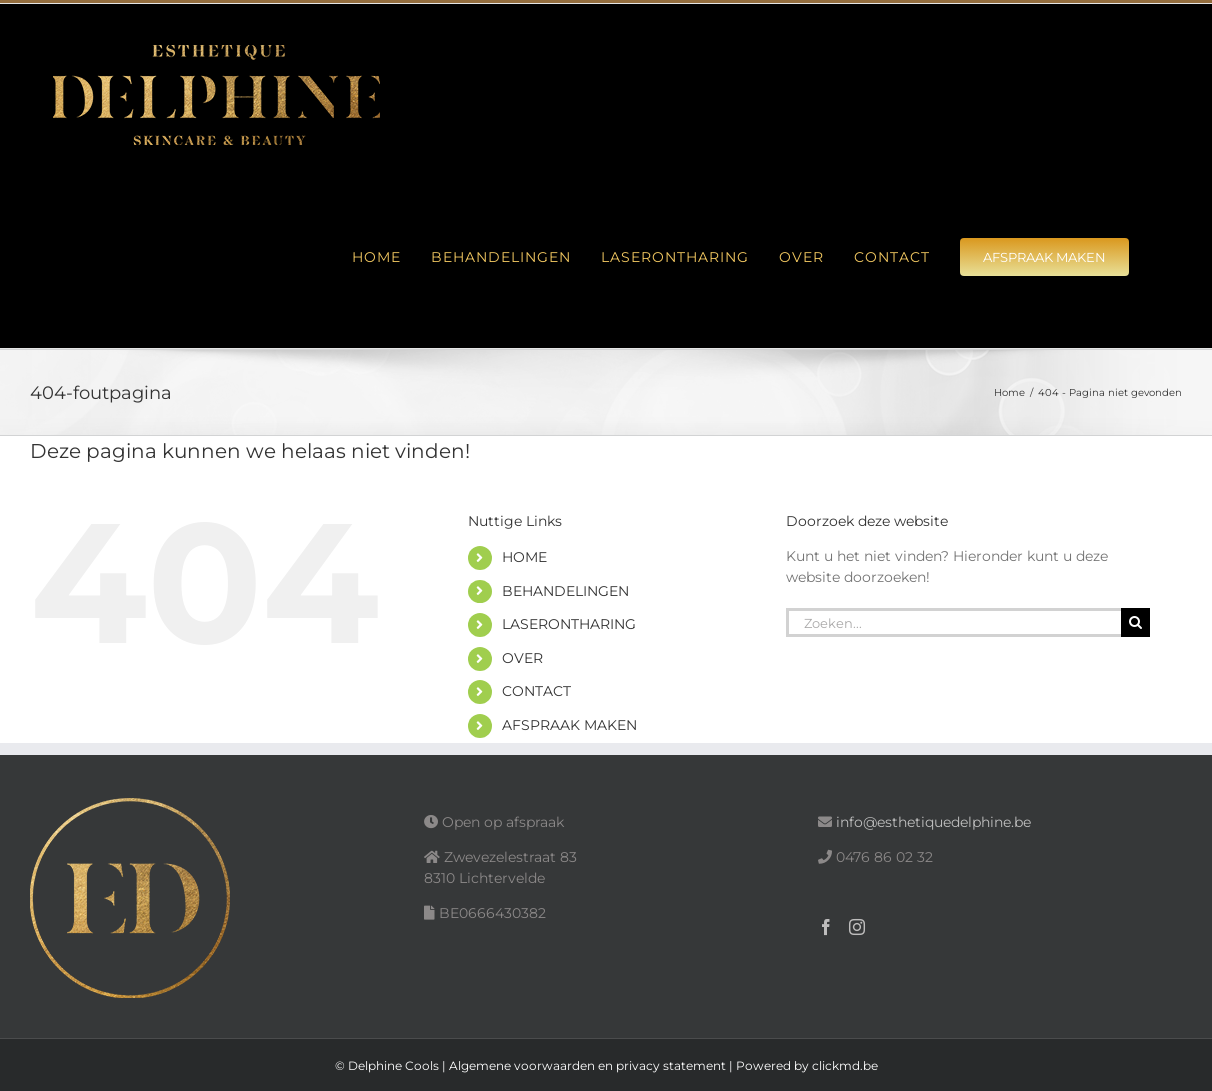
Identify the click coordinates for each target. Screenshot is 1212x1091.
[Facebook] (826, 927)
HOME (524, 557)
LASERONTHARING (569, 624)
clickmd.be (845, 1065)
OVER (522, 658)
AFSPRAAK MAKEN (569, 725)
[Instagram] (857, 927)
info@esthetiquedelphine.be (933, 822)
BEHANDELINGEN (565, 591)
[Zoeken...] (953, 622)
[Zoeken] (1135, 622)
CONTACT (536, 691)
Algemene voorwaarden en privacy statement (587, 1065)
